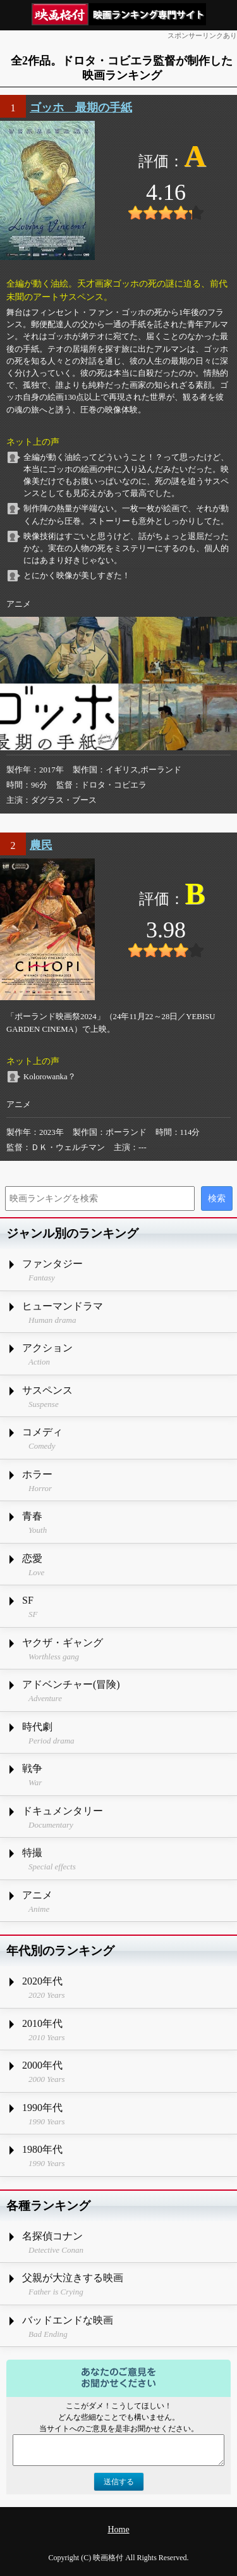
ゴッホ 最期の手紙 (81, 107)
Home (118, 2529)
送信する (119, 2481)
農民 (41, 845)
